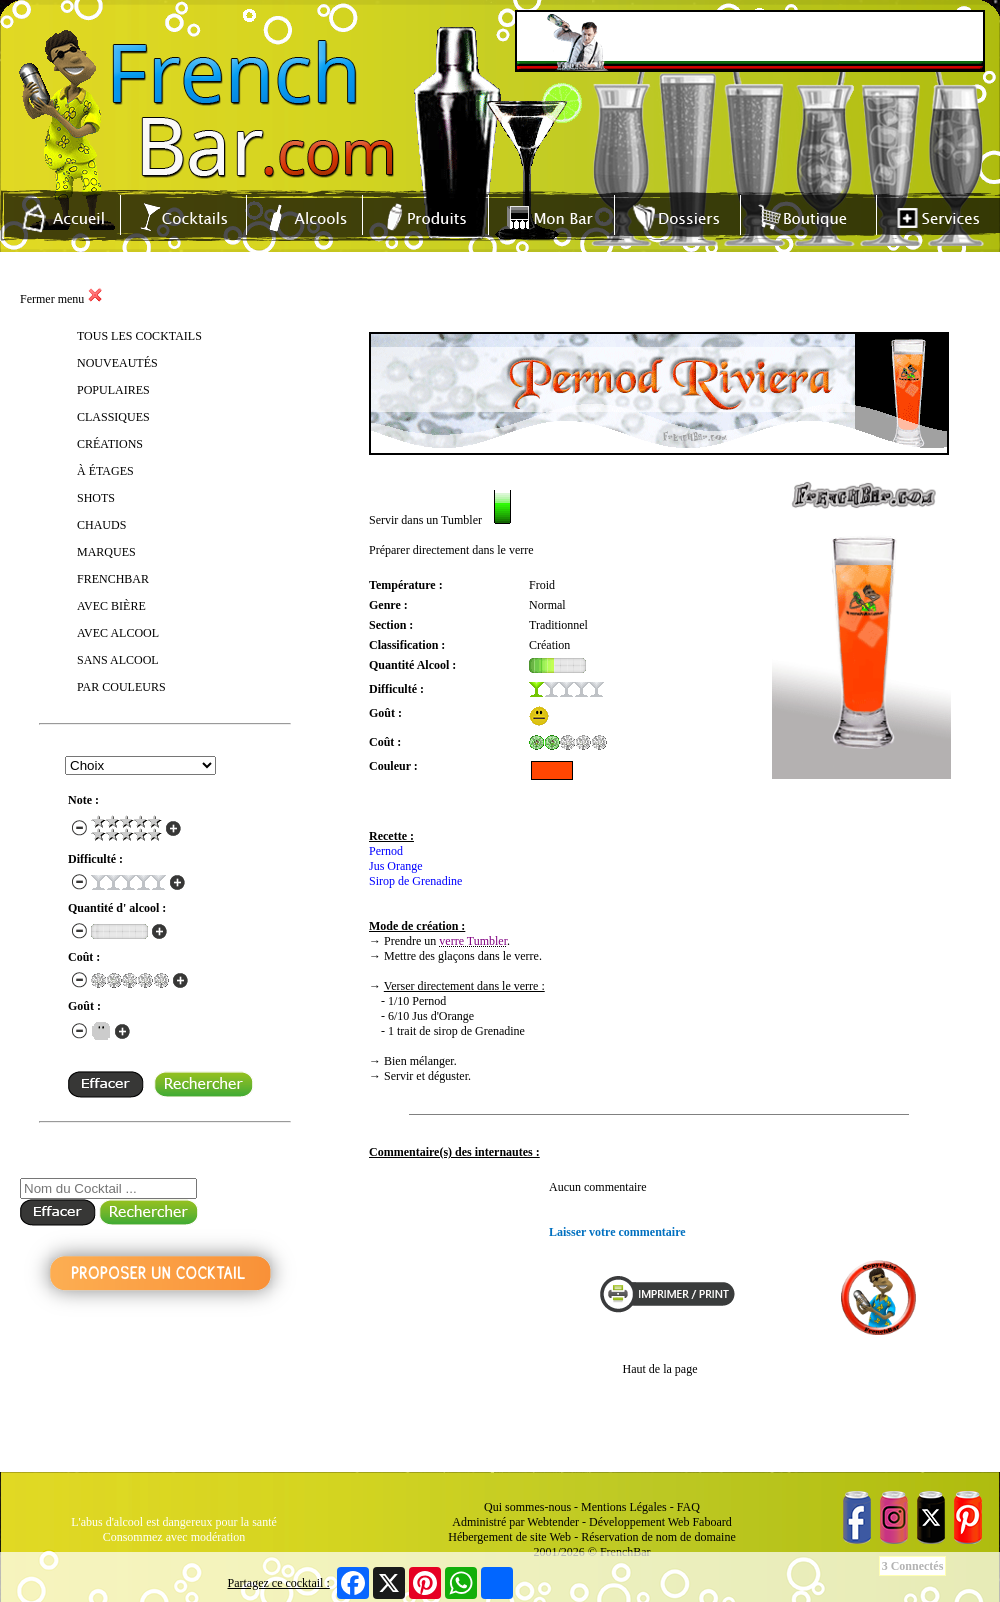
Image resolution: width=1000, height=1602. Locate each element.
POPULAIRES (113, 390)
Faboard (711, 1522)
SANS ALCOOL (118, 660)
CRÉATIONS (110, 444)
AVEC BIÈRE (111, 606)
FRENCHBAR (113, 579)
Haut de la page (660, 1369)
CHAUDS (101, 525)
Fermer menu (61, 299)
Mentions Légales (624, 1507)
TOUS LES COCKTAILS (139, 336)
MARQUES (106, 552)
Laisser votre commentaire (617, 1232)
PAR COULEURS (121, 687)
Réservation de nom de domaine (658, 1537)
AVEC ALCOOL (118, 633)
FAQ (688, 1507)
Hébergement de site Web (509, 1537)
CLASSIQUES (113, 417)
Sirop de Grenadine (415, 881)
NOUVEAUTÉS (117, 363)
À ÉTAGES (105, 471)
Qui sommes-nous (527, 1507)
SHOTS (96, 498)
